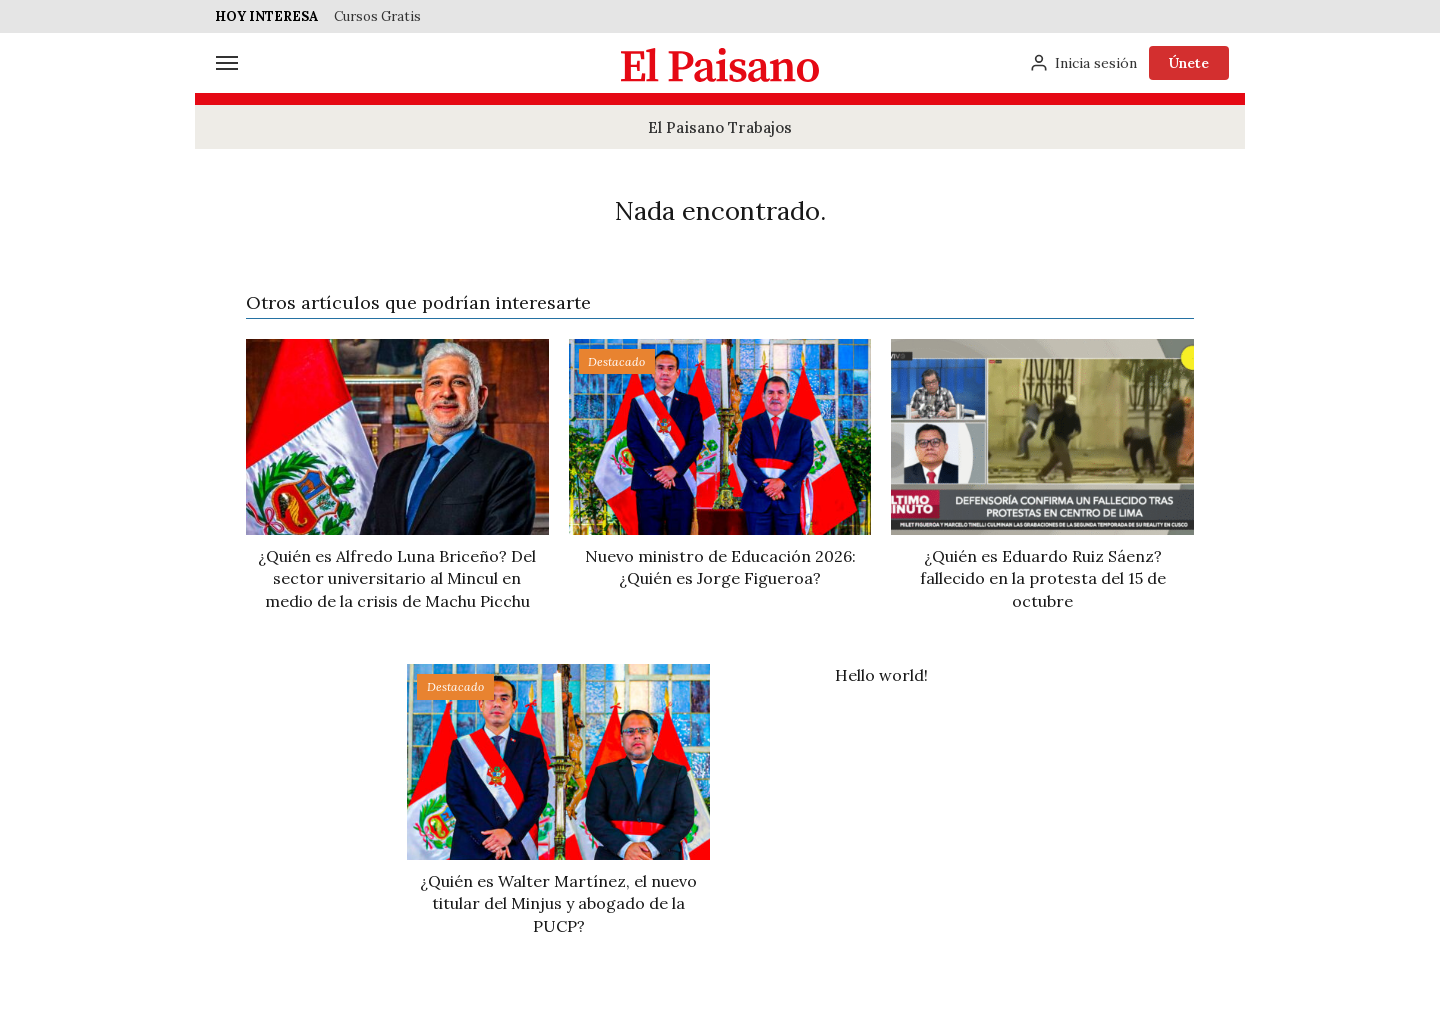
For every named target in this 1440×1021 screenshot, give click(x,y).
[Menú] (227, 63)
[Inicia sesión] (1083, 63)
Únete (1189, 63)
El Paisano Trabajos (720, 127)
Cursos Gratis (377, 16)
